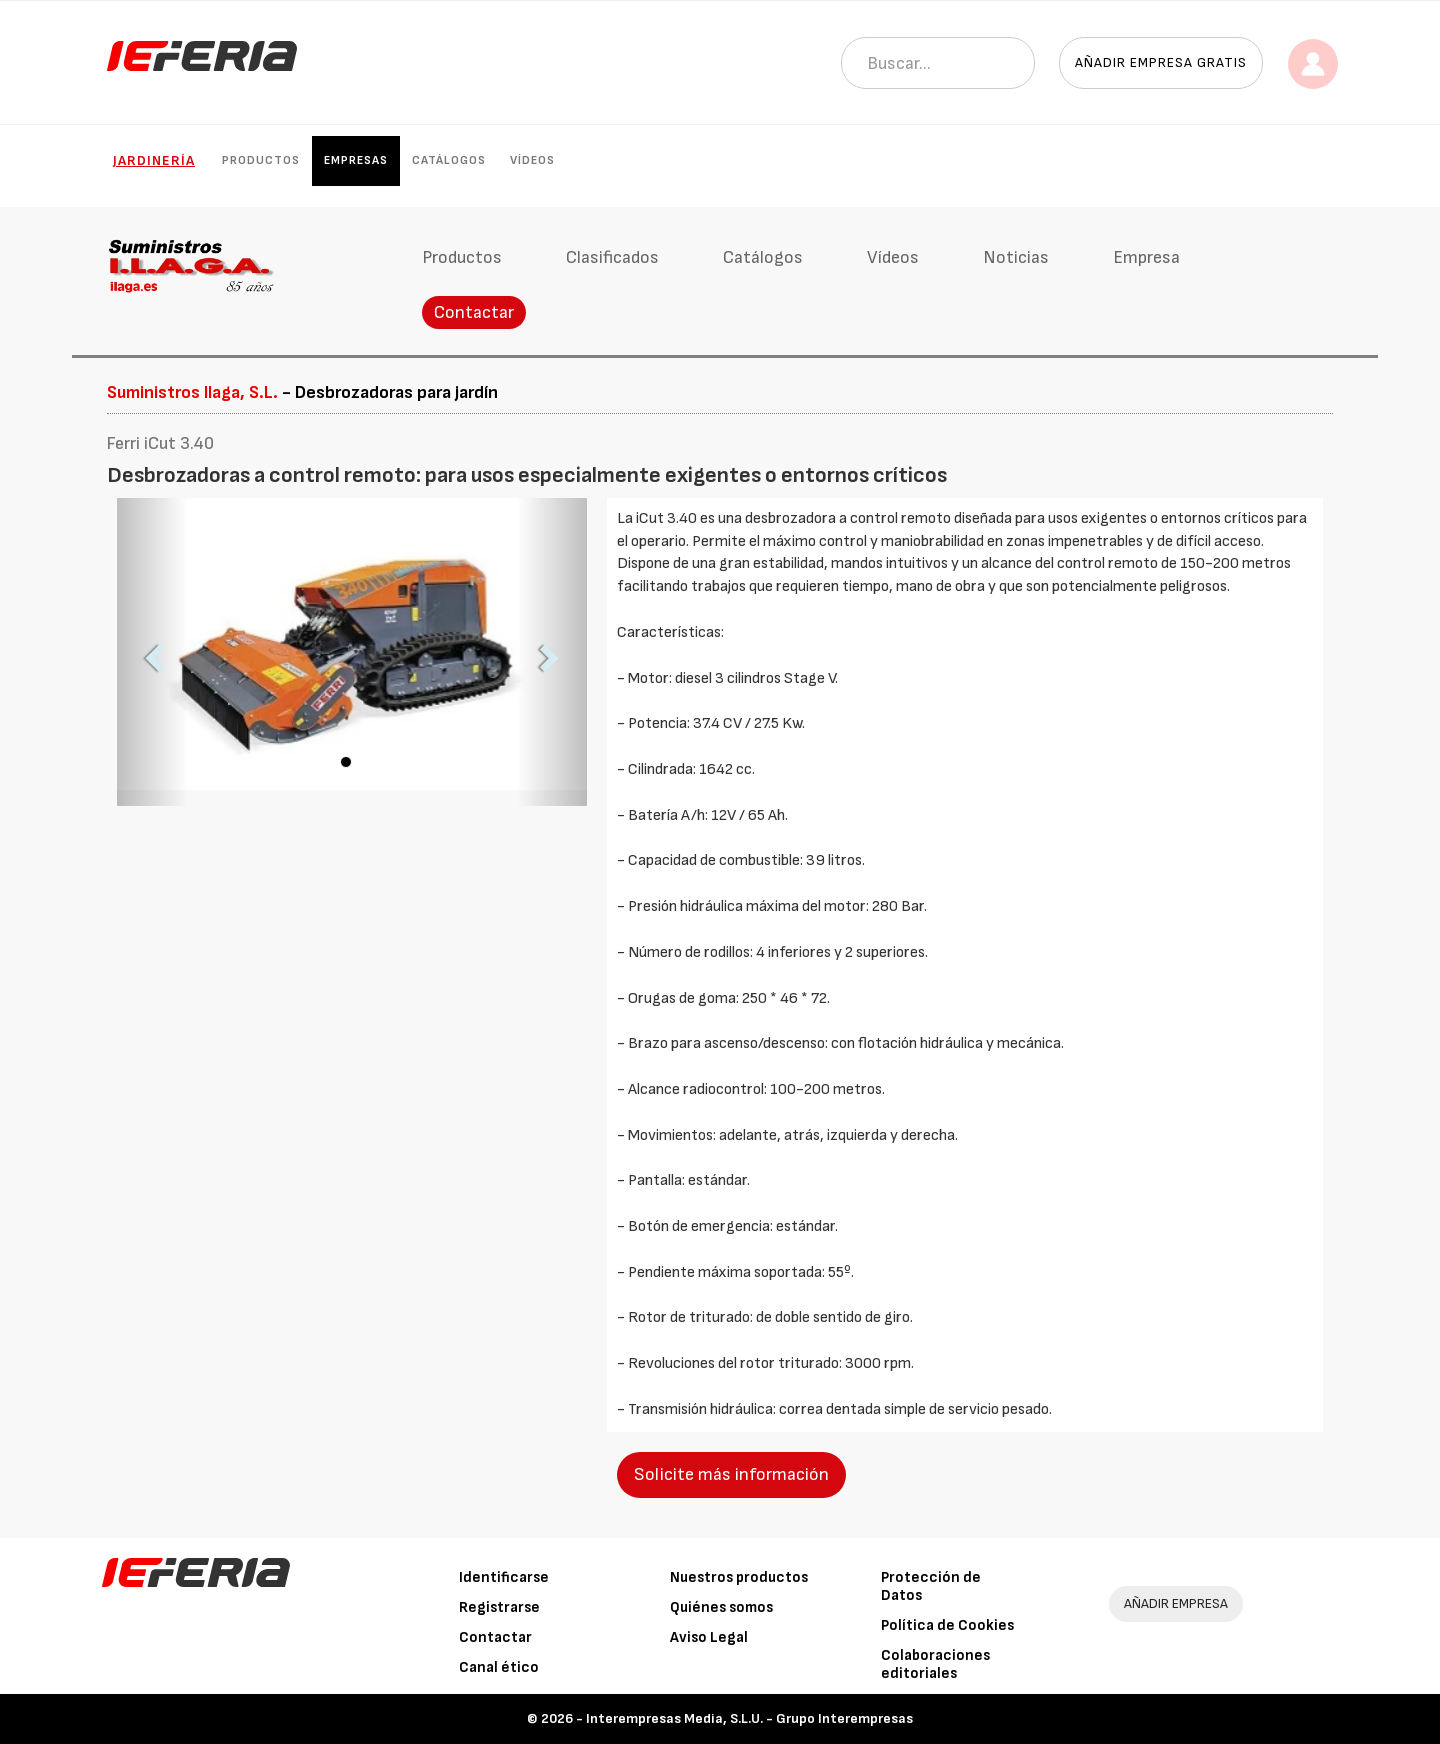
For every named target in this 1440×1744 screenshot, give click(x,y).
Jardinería (154, 160)
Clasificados (612, 257)
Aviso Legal (709, 1637)
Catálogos (449, 160)
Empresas (356, 160)
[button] (152, 652)
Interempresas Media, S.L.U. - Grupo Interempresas (749, 1718)
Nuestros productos (739, 1577)
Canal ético (499, 1667)
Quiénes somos (721, 1607)
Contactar (474, 312)
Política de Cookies (947, 1625)
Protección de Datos (931, 1586)
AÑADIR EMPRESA (1176, 1603)
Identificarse (504, 1577)
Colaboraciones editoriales (935, 1664)
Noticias (1016, 257)
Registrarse (499, 1607)
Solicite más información (731, 1474)
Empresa (1146, 257)
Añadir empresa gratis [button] (1161, 62)
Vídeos (532, 160)
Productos (261, 160)
